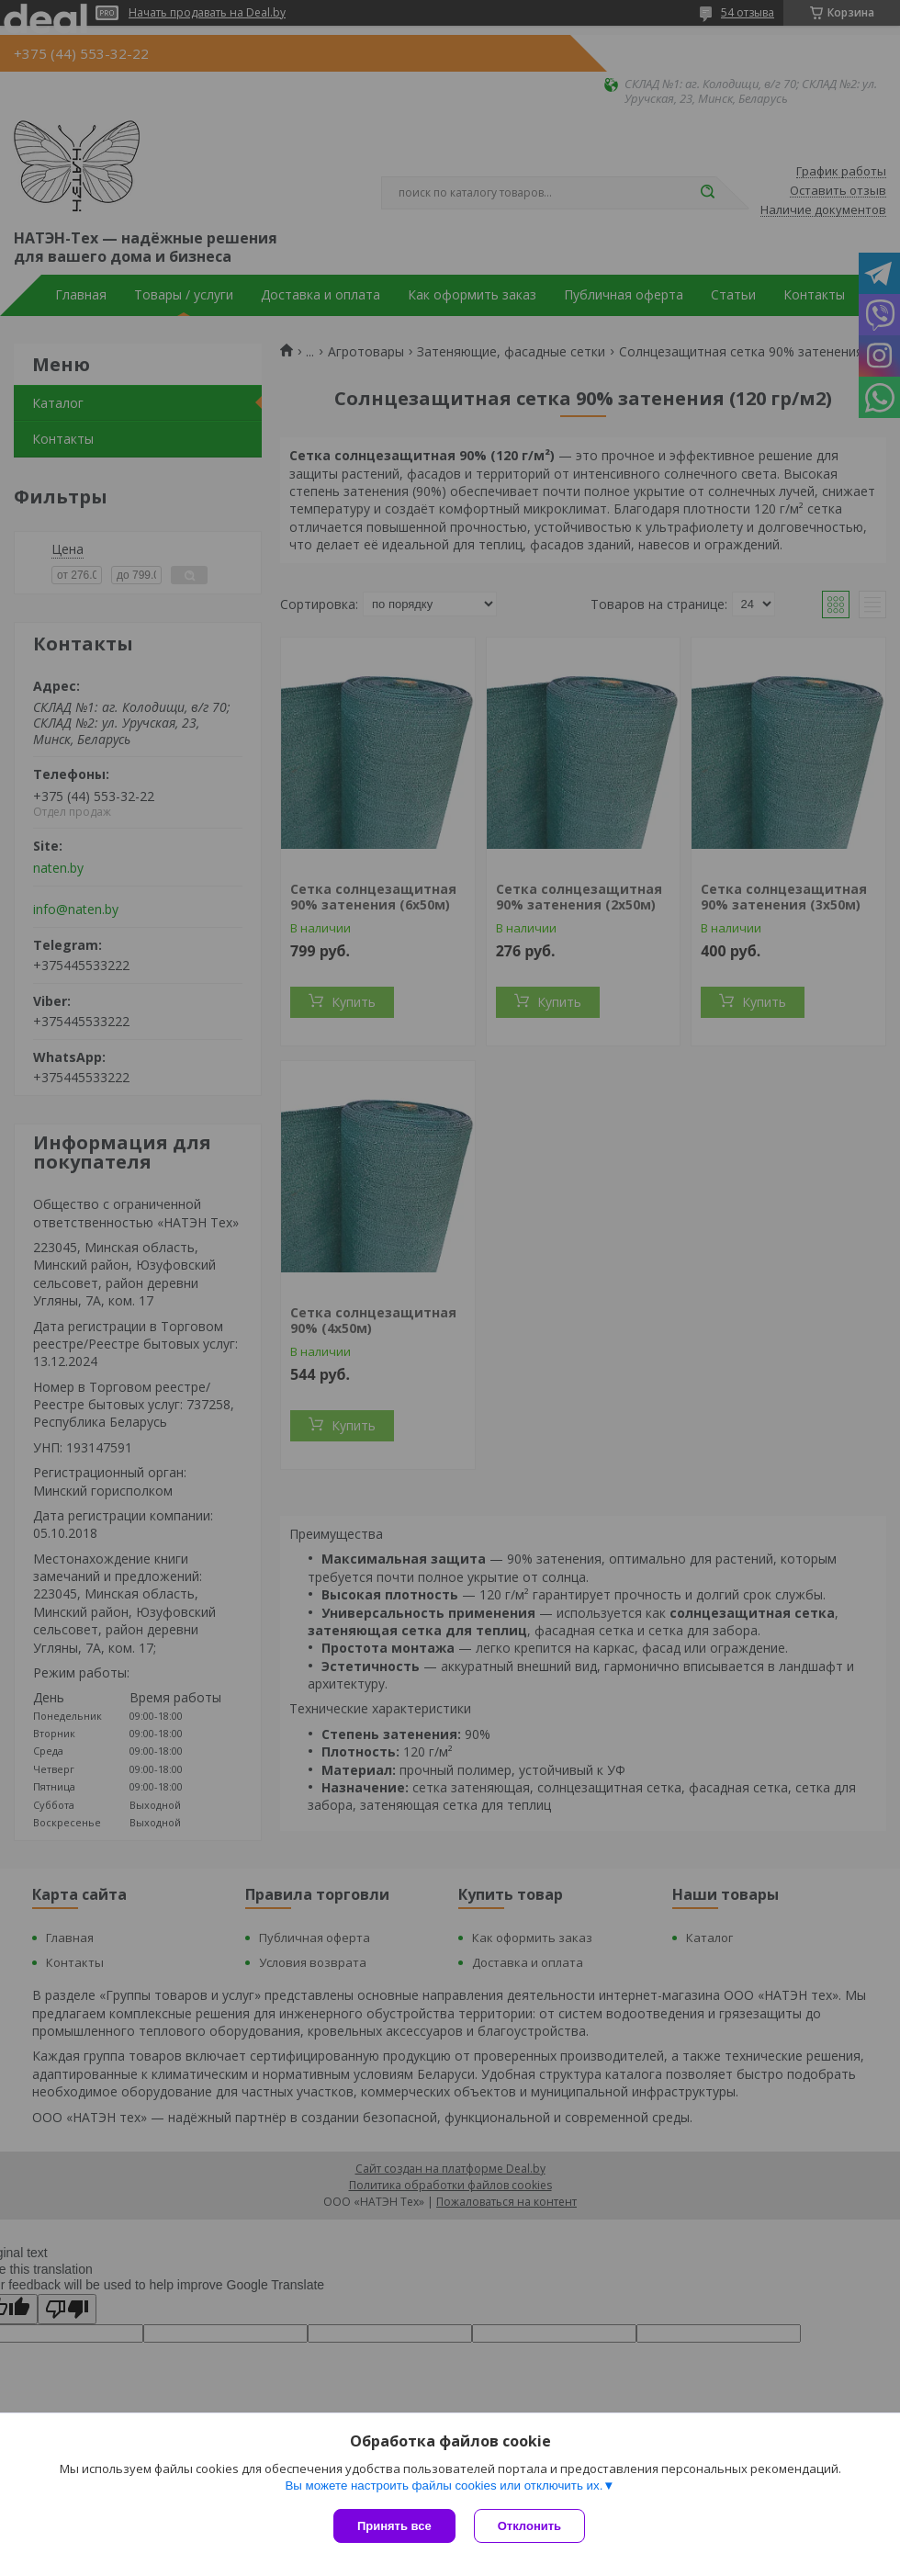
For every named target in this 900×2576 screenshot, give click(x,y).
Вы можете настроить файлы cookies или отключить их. (443, 2485)
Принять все (394, 2526)
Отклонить (529, 2526)
